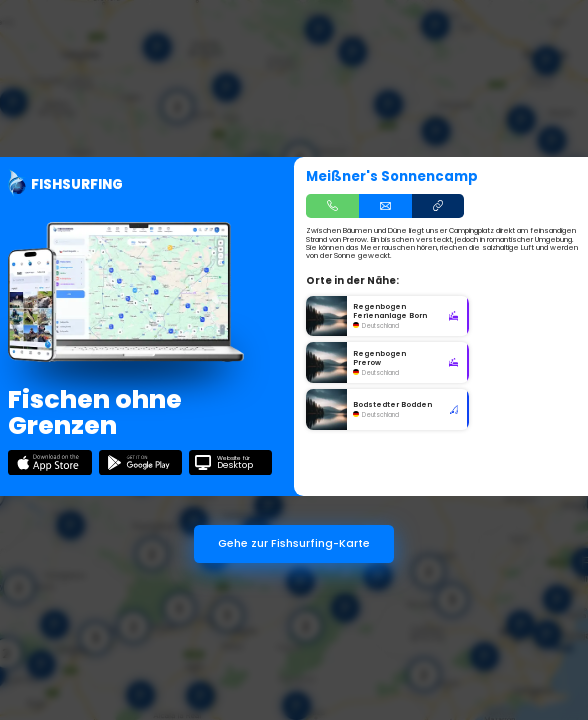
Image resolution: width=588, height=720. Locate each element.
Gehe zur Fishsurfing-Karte (294, 543)
